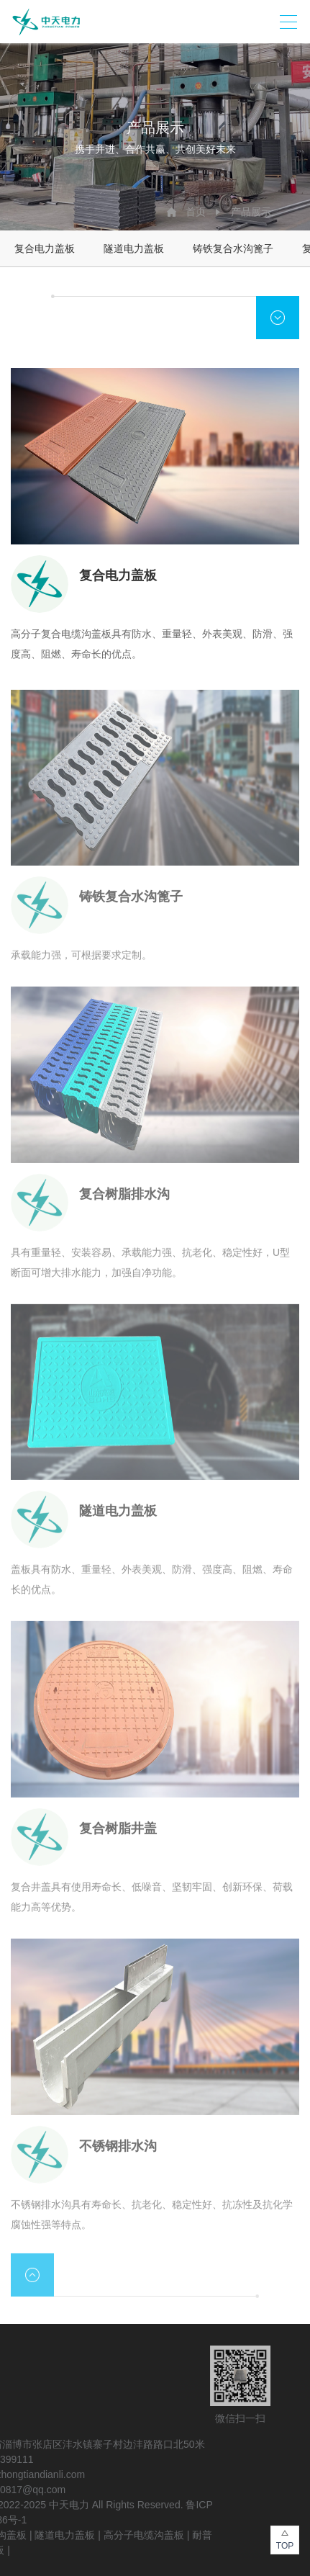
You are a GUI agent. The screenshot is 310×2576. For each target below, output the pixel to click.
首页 (196, 211)
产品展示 (251, 211)
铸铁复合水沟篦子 (233, 248)
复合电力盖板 (44, 248)
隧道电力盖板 (134, 248)
